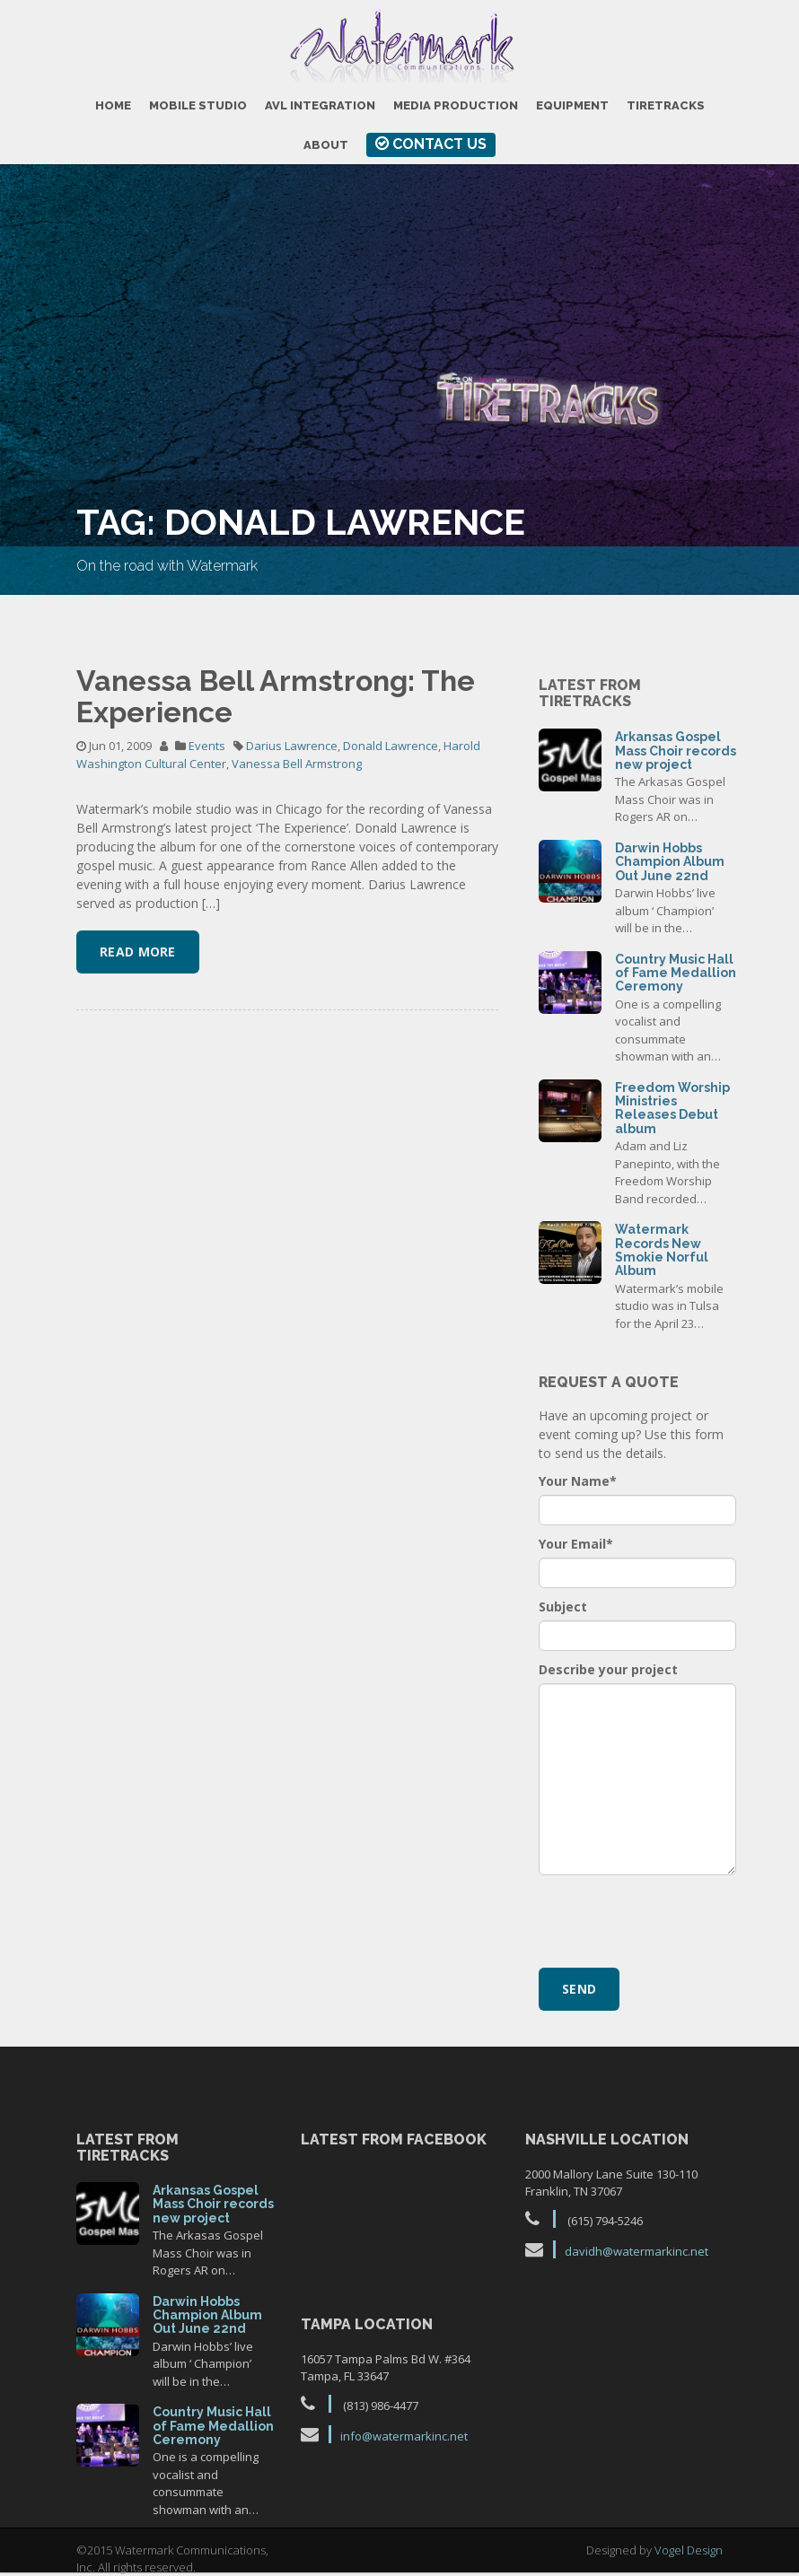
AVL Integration (320, 105)
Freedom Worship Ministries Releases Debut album (672, 1108)
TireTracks (666, 105)
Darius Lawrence (292, 746)
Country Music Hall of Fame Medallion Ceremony (675, 973)
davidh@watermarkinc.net (636, 2251)
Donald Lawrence (390, 746)
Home (113, 105)
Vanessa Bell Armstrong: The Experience (275, 696)
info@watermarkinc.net (404, 2436)
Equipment (572, 105)
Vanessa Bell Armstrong (297, 763)
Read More (138, 951)
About (325, 145)
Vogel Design (688, 2550)
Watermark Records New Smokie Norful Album (661, 1250)
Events (207, 746)
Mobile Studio (198, 105)
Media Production (455, 105)
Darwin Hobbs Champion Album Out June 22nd (669, 862)
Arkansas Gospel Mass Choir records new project (675, 750)
